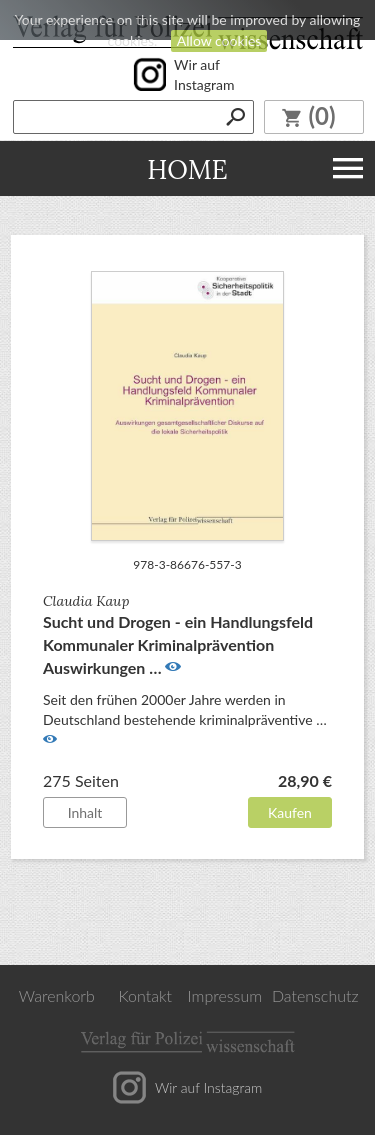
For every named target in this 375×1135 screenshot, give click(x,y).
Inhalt (85, 812)
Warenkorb (57, 995)
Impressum (225, 995)
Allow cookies (219, 40)
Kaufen (290, 812)
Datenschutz (315, 995)
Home (187, 168)
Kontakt (145, 995)
